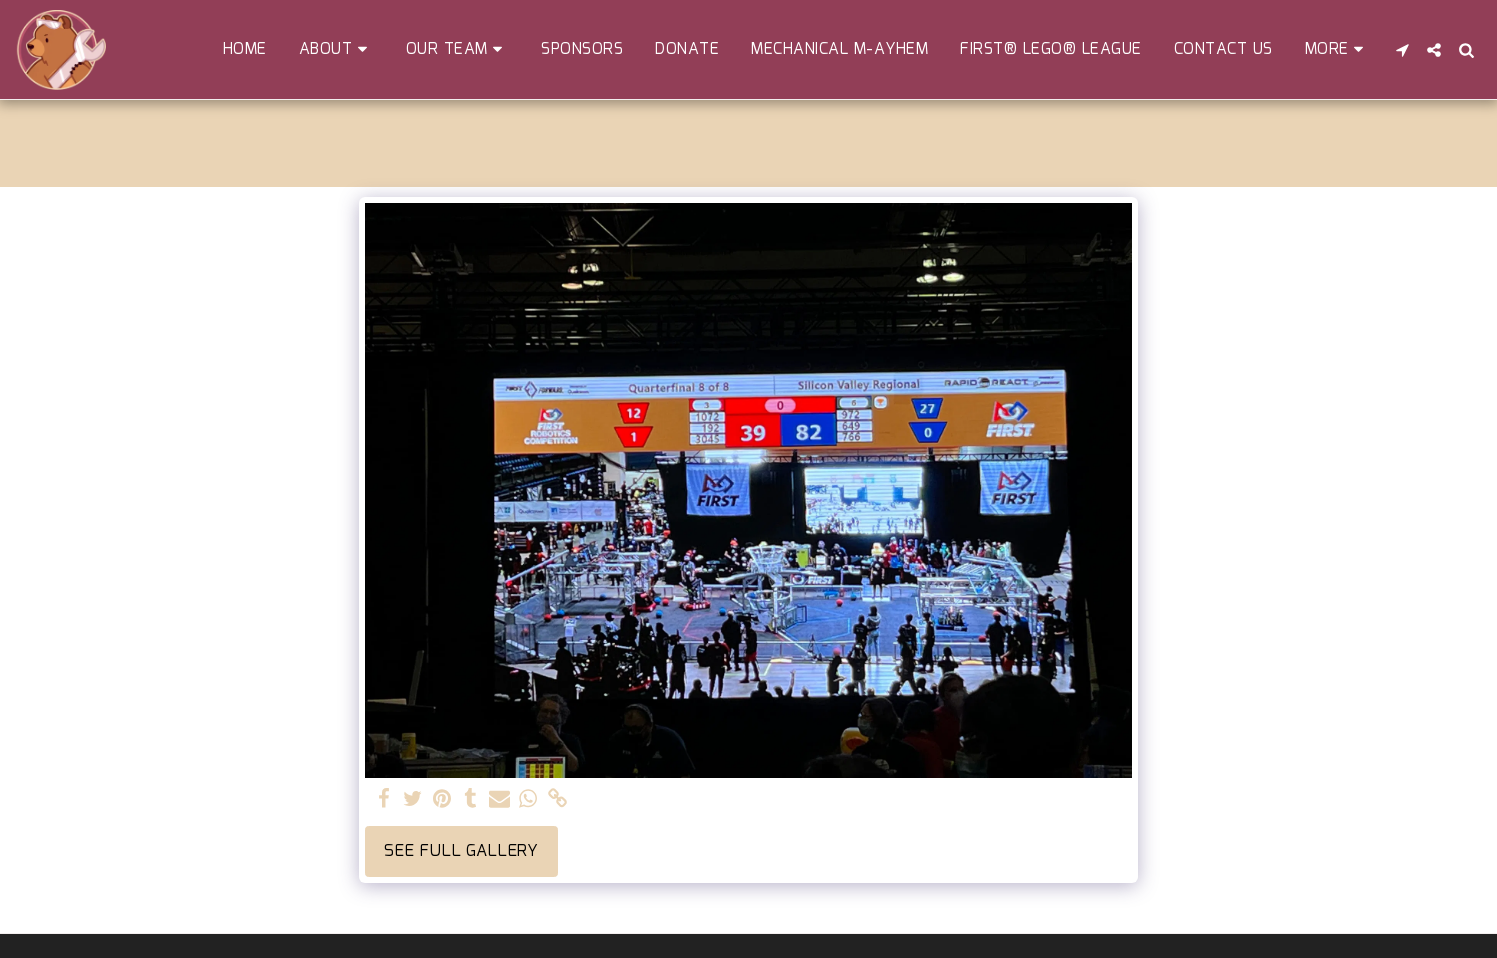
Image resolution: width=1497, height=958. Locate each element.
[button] (336, 49)
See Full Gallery (461, 851)
